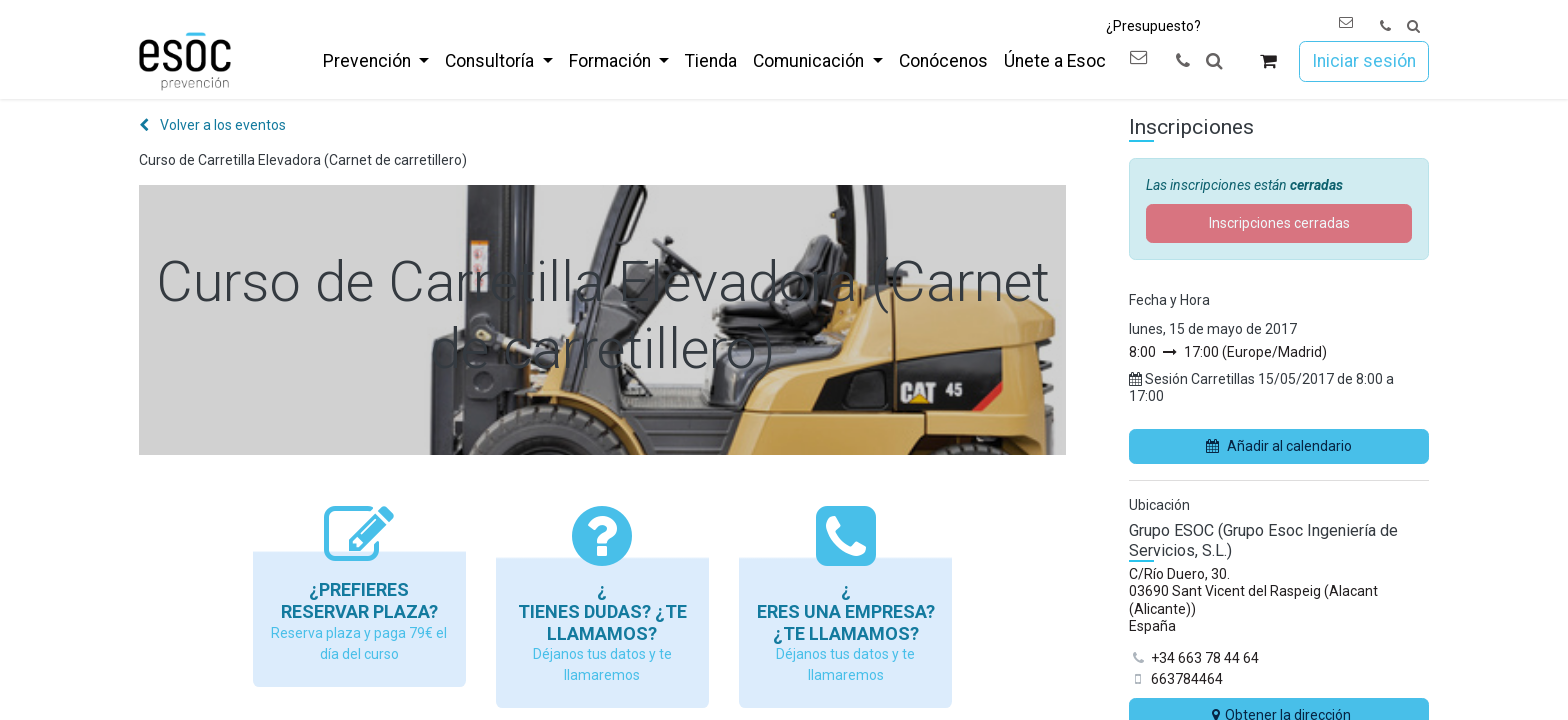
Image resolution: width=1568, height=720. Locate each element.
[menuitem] (376, 61)
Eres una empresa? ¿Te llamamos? (846, 622)
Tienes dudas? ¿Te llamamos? (602, 622)
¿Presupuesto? (1153, 26)
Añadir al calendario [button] (1279, 446)
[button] (1413, 26)
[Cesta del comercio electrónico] (1268, 61)
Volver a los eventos (212, 125)
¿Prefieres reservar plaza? (359, 600)
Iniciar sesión (1364, 61)
